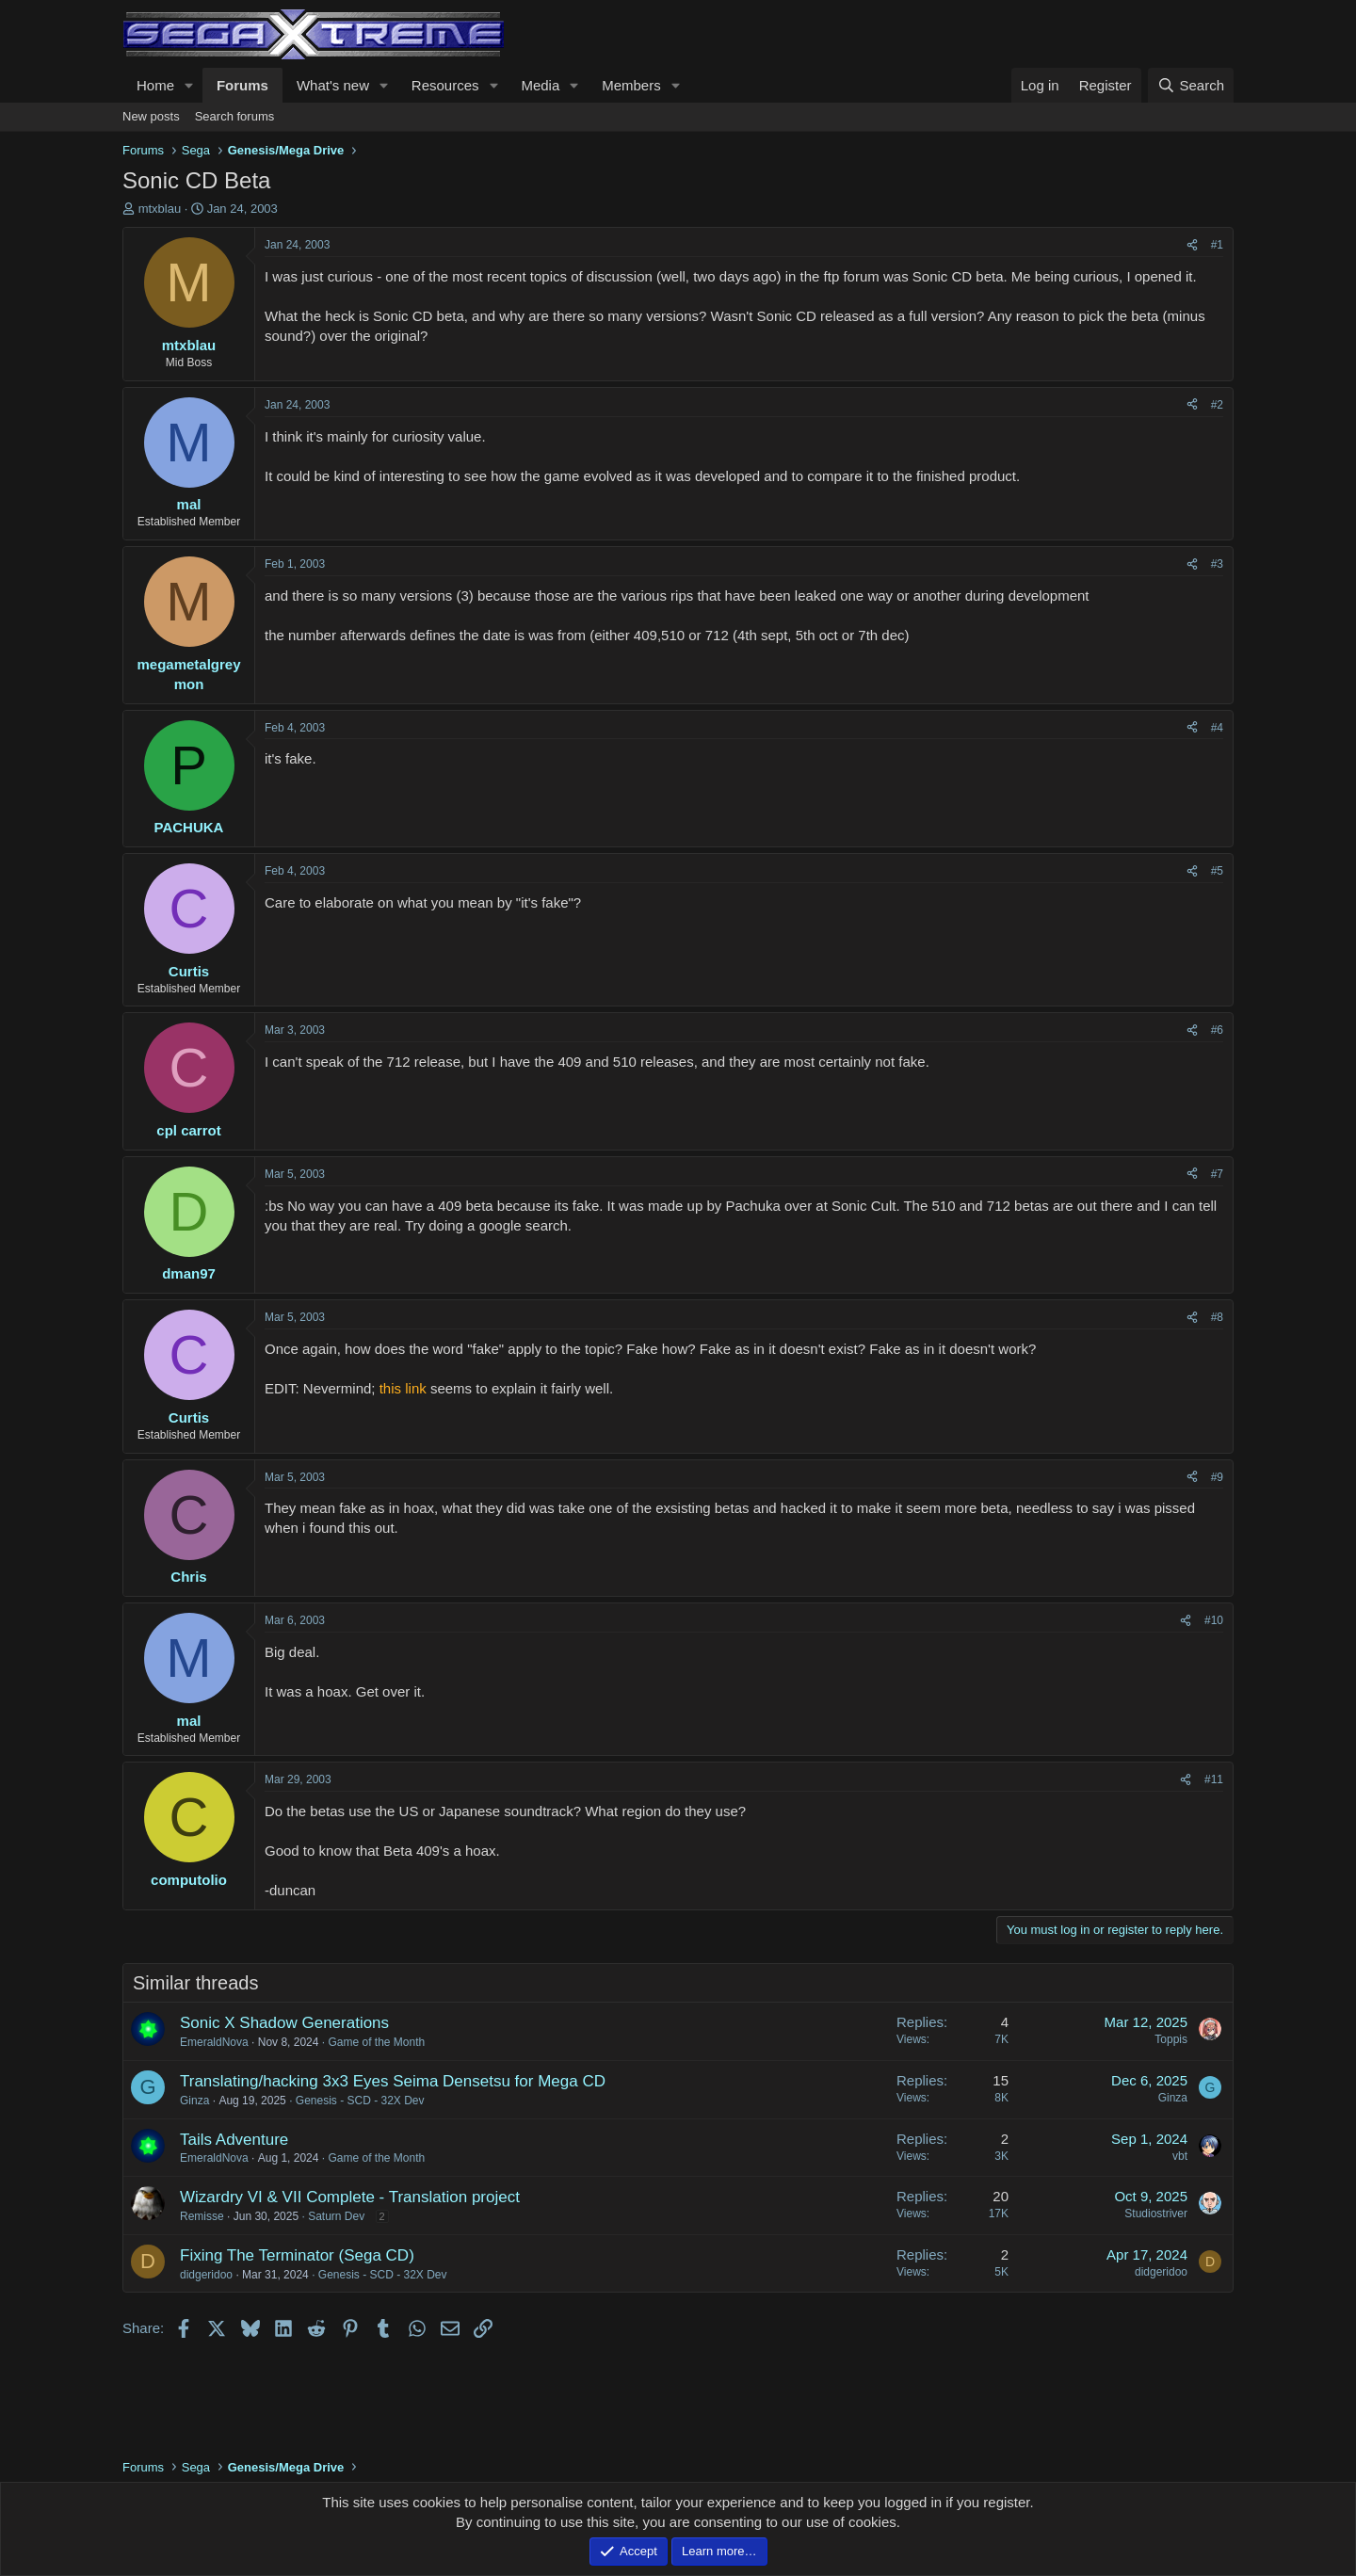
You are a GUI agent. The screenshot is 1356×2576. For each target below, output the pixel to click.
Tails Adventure (234, 2140)
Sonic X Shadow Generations (284, 2023)
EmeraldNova (214, 2042)
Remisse (202, 2216)
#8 (1217, 1317)
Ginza (194, 2100)
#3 (1217, 564)
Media (540, 85)
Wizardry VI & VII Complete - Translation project (350, 2197)
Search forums (235, 116)
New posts (151, 116)
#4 (1217, 727)
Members (631, 85)
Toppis (1170, 2039)
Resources (445, 85)
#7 (1217, 1174)
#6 (1217, 1030)
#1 (1217, 244)
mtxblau (160, 208)
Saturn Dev (336, 2216)
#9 (1217, 1477)
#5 (1217, 870)
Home (155, 85)
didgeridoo (206, 2274)
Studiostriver (1155, 2213)
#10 (1213, 1620)
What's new (333, 85)
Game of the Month (376, 2042)
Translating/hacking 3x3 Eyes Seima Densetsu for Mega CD (392, 2081)
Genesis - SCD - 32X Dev (360, 2100)
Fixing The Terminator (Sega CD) (297, 2255)
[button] (189, 85)
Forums (242, 85)
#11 (1213, 1779)
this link (403, 1388)
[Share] (1192, 245)
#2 (1217, 404)
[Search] (1191, 85)
